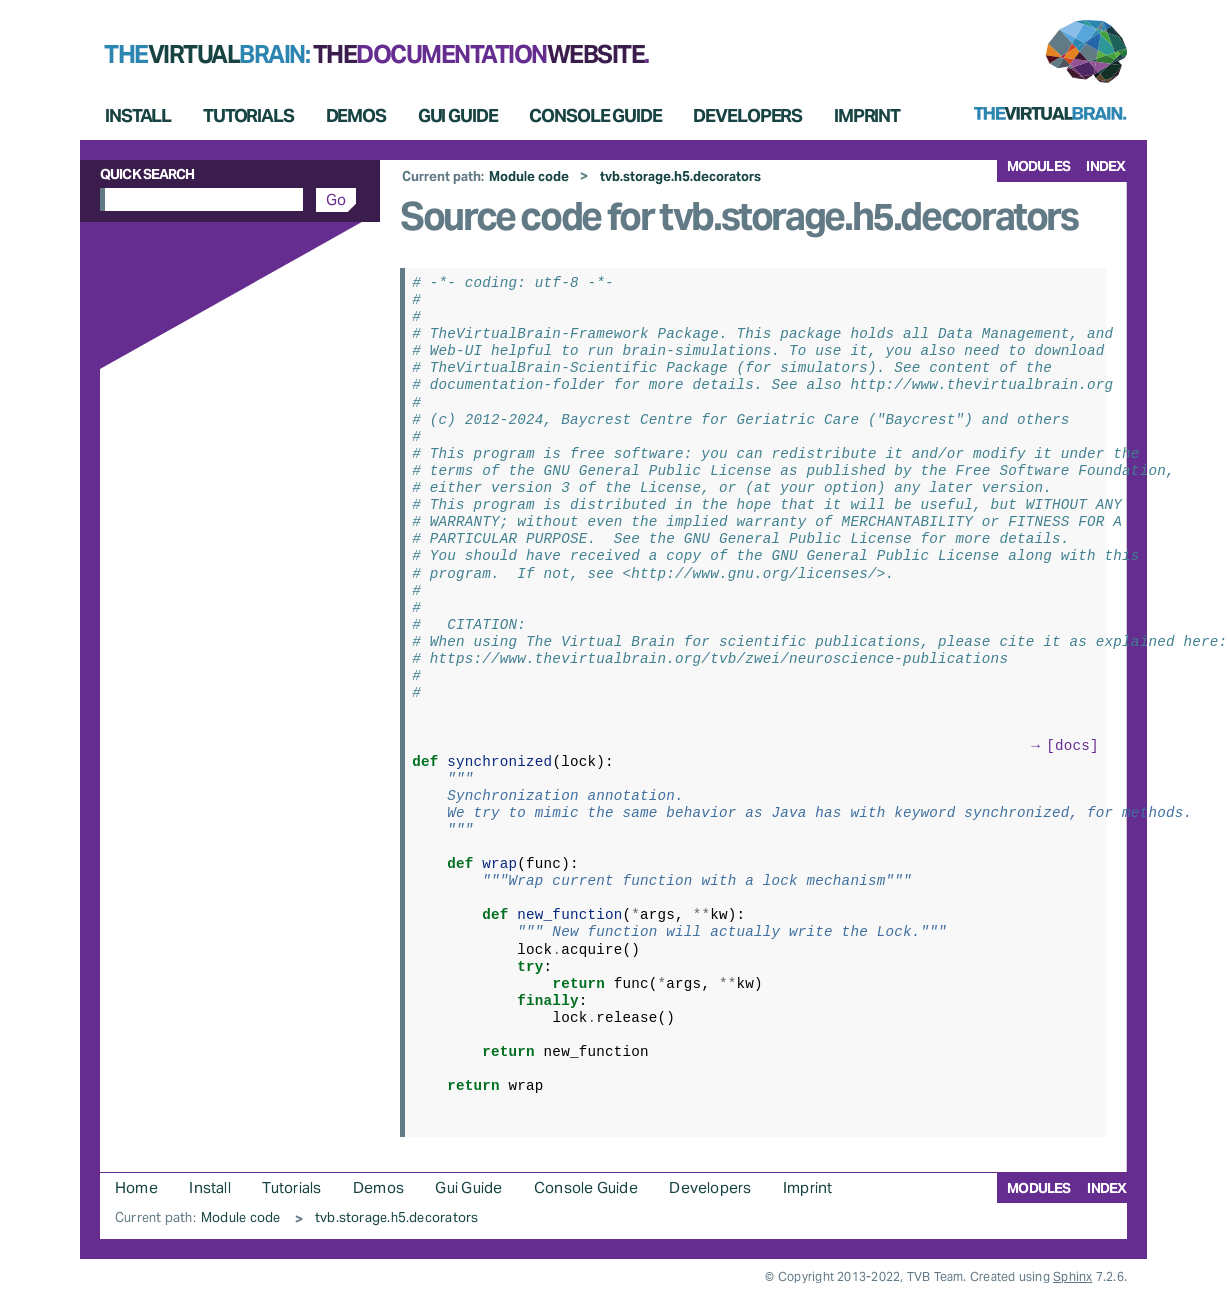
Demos (356, 115)
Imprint (867, 115)
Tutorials (248, 115)
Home (136, 1187)
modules (1038, 166)
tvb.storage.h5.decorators (680, 176)
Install (138, 115)
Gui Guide (458, 115)
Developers (747, 115)
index (1105, 166)
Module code (529, 176)
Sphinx (1072, 1276)
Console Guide (595, 115)
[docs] (1072, 744)
